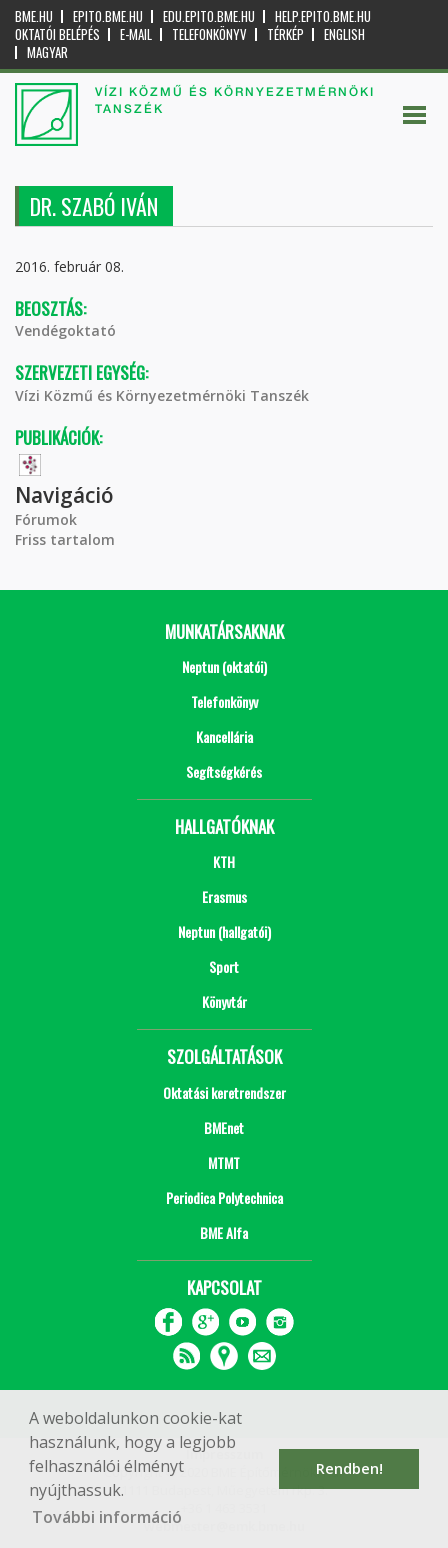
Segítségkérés (224, 771)
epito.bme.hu (108, 16)
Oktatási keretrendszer (224, 1092)
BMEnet (224, 1127)
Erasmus (224, 896)
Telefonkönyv (209, 34)
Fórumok (46, 519)
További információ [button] (107, 1517)
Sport (224, 966)
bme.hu (34, 16)
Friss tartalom (65, 539)
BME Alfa (224, 1232)
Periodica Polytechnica (224, 1197)
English (344, 34)
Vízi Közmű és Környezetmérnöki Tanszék (162, 395)
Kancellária (224, 736)
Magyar (47, 52)
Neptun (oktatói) (224, 666)
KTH (224, 861)
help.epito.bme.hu (323, 16)
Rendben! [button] (349, 1468)
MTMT (224, 1162)
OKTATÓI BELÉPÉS (57, 34)
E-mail (136, 34)
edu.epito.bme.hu (209, 16)
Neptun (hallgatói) (224, 931)
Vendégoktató (65, 330)
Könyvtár (224, 1001)
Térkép (285, 34)
